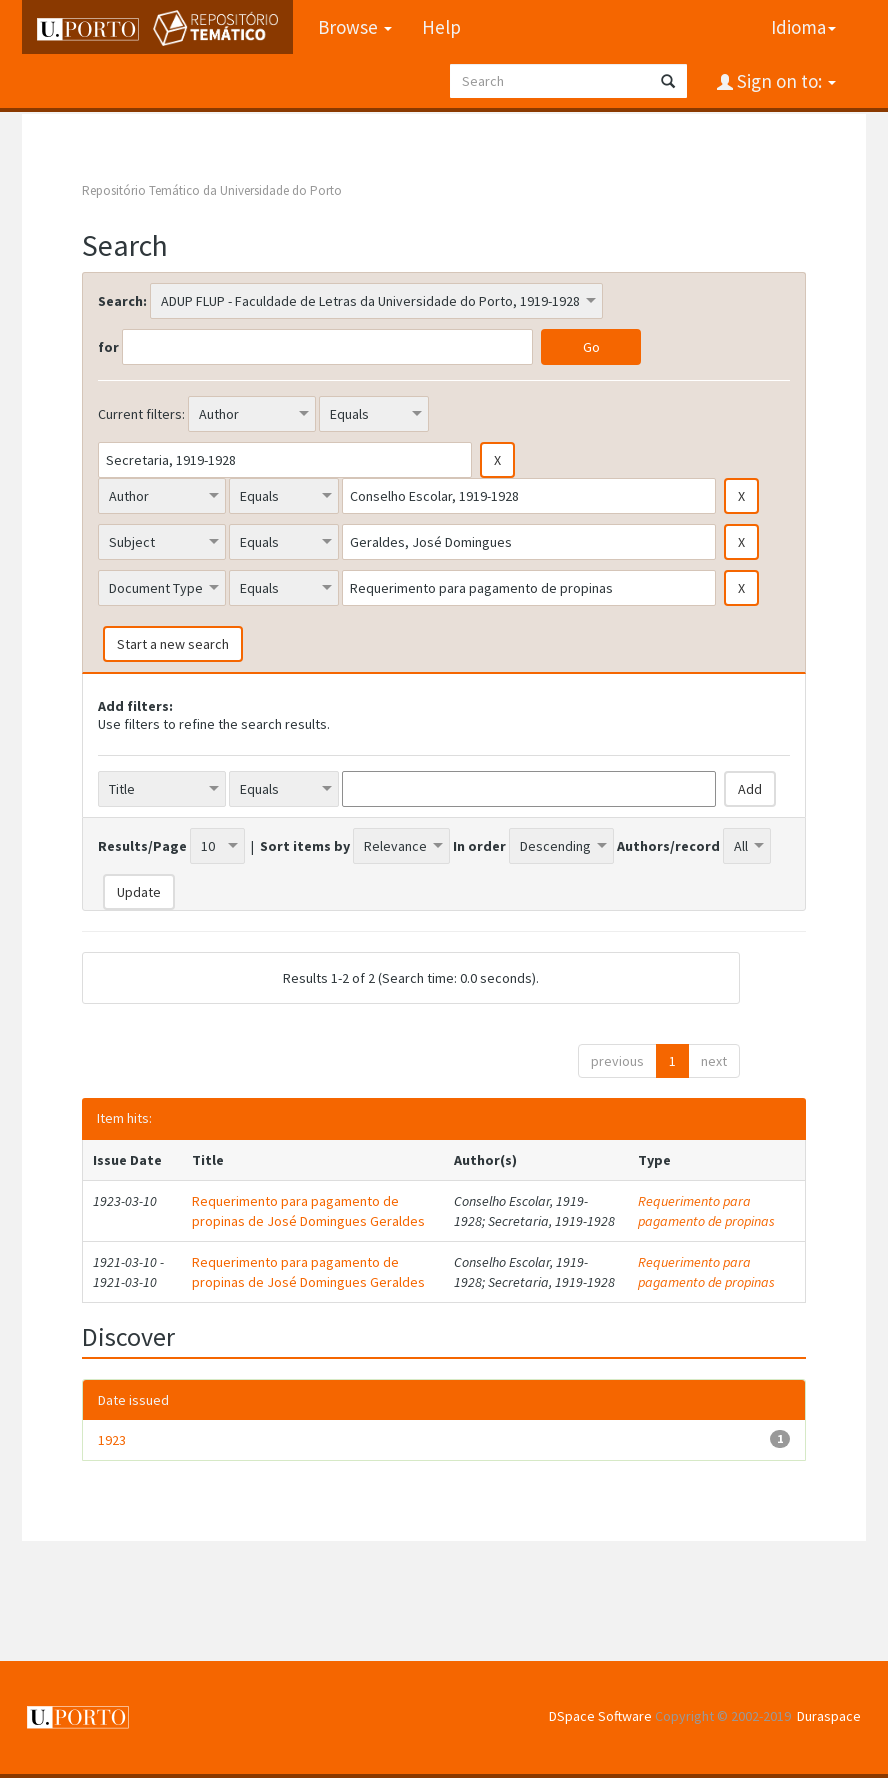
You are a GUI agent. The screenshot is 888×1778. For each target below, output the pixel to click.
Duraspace (829, 1716)
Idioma (803, 27)
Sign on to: (784, 81)
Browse (355, 27)
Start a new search (173, 644)
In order (479, 846)
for (108, 347)
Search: (122, 301)
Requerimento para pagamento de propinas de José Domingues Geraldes (308, 1211)
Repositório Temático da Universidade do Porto (212, 190)
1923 (112, 1440)
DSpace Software (600, 1716)
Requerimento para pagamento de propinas (706, 1211)
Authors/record (668, 846)
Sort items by (305, 846)
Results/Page (142, 846)
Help (441, 27)
